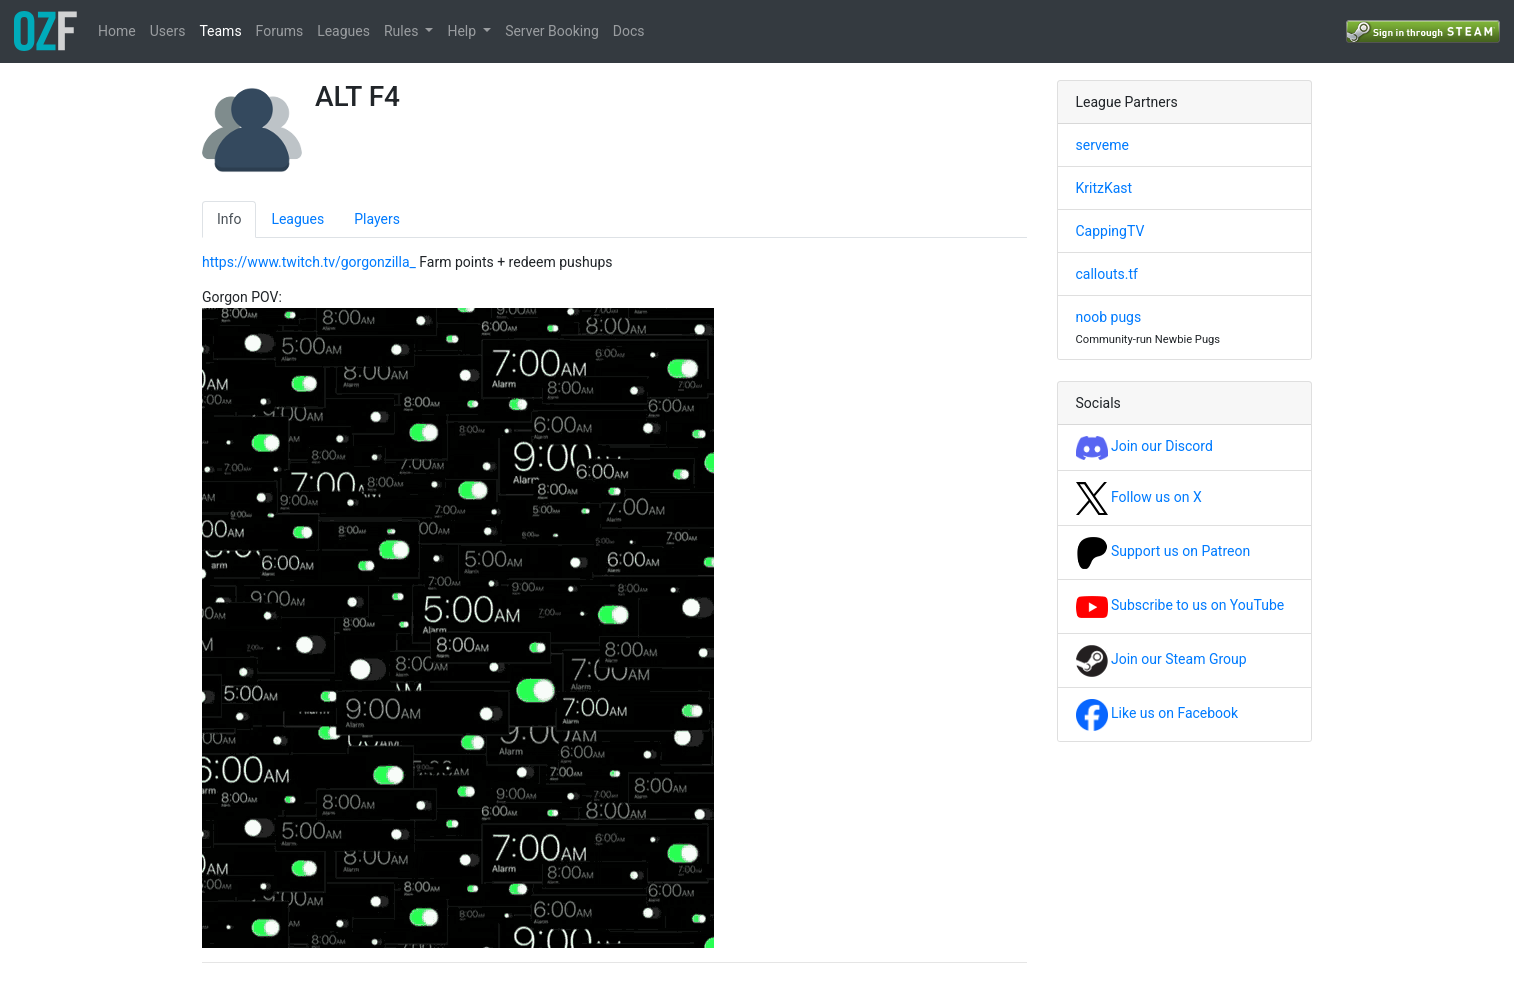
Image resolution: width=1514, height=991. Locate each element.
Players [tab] (377, 219)
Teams (220, 31)
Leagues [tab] (297, 219)
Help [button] (463, 31)
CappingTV (1110, 231)
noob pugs (1109, 317)
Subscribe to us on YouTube (1180, 605)
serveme (1102, 145)
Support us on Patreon (1163, 551)
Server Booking (552, 31)
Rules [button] (403, 31)
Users (168, 31)
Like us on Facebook (1157, 713)
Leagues (343, 31)
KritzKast (1104, 188)
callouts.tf (1107, 274)
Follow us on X (1139, 497)
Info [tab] (229, 219)
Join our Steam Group (1161, 659)
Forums (280, 31)
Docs (629, 31)
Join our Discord (1144, 446)
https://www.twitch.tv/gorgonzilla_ (309, 262)
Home (117, 31)
